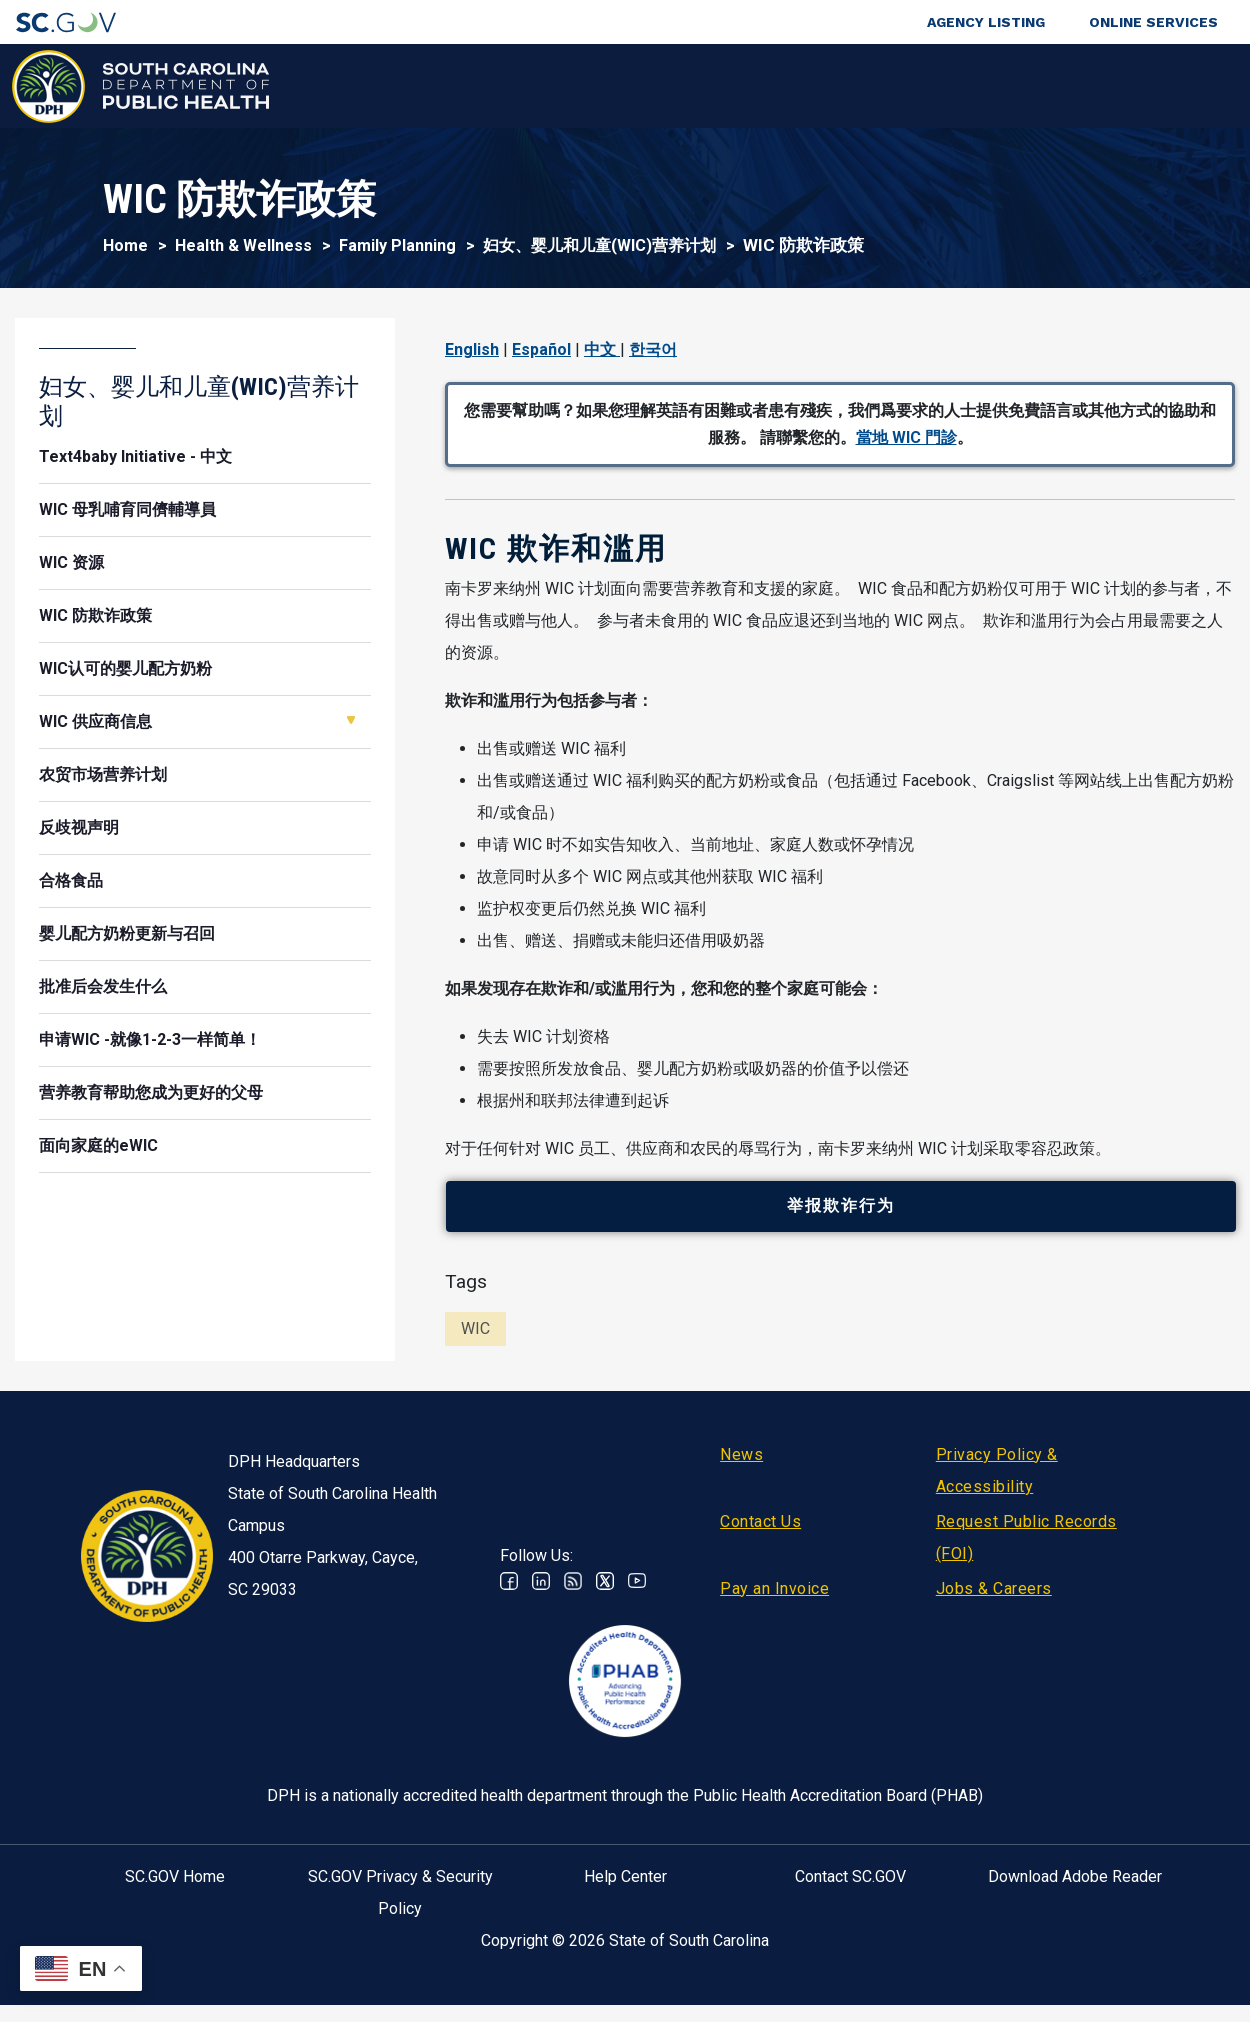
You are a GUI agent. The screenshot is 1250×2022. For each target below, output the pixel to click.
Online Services (1153, 22)
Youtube (637, 1598)
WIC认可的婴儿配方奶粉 (125, 668)
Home (125, 245)
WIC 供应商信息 (95, 721)
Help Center (625, 1893)
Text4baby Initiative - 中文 (135, 456)
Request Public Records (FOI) (1026, 1554)
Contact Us (760, 1538)
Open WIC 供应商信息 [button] (351, 720)
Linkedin (541, 1598)
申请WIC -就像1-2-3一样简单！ (150, 1039)
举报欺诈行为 (850, 1215)
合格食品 (71, 880)
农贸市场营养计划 (103, 774)
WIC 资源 (71, 562)
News (741, 1471)
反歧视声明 (79, 827)
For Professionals (870, 86)
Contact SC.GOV (850, 1893)
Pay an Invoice (774, 1605)
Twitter (605, 1598)
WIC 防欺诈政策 (95, 615)
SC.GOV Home (175, 1893)
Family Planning (397, 245)
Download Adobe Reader (1075, 1893)
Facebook (509, 1598)
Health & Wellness (359, 86)
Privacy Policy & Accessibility (997, 1487)
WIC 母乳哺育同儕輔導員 (127, 509)
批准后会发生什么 (103, 986)
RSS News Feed (573, 1598)
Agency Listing (986, 22)
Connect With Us (1123, 86)
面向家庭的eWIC (98, 1145)
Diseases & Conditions (544, 86)
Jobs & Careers (994, 1605)
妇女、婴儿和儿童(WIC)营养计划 (599, 245)
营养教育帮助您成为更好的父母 (151, 1092)
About (999, 86)
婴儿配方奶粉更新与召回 (127, 933)
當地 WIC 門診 (906, 437)
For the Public (715, 86)
